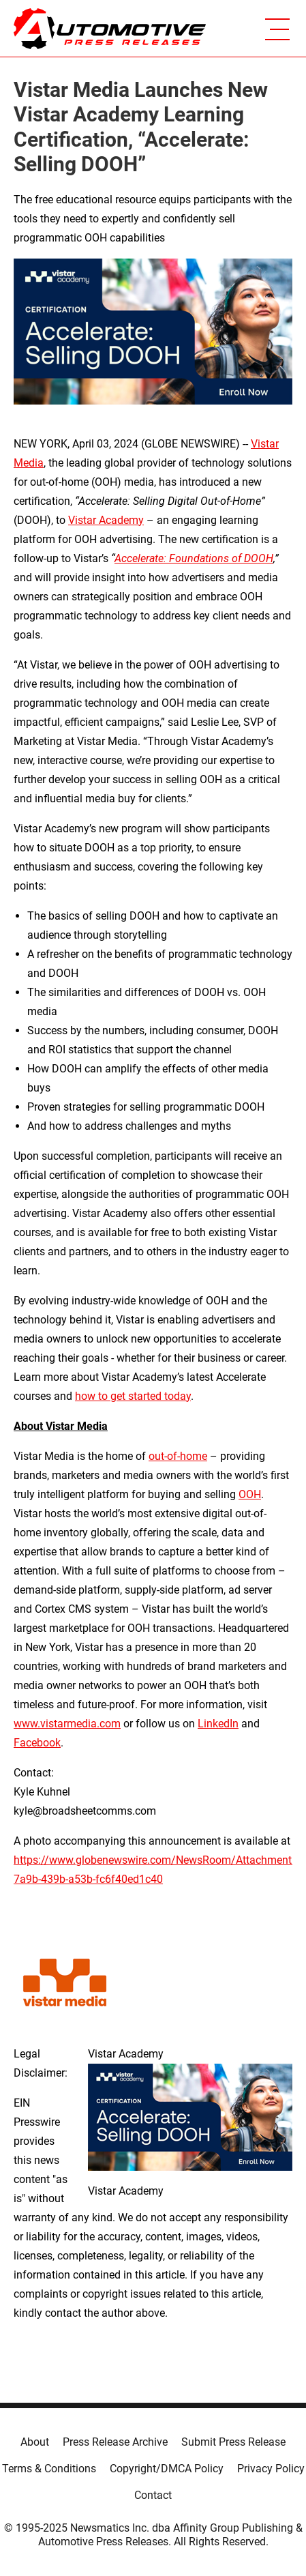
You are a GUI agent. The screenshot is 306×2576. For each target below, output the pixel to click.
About (34, 2441)
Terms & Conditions (49, 2468)
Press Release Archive (115, 2441)
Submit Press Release (233, 2441)
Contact (153, 2495)
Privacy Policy (271, 2468)
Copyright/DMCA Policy (167, 2468)
